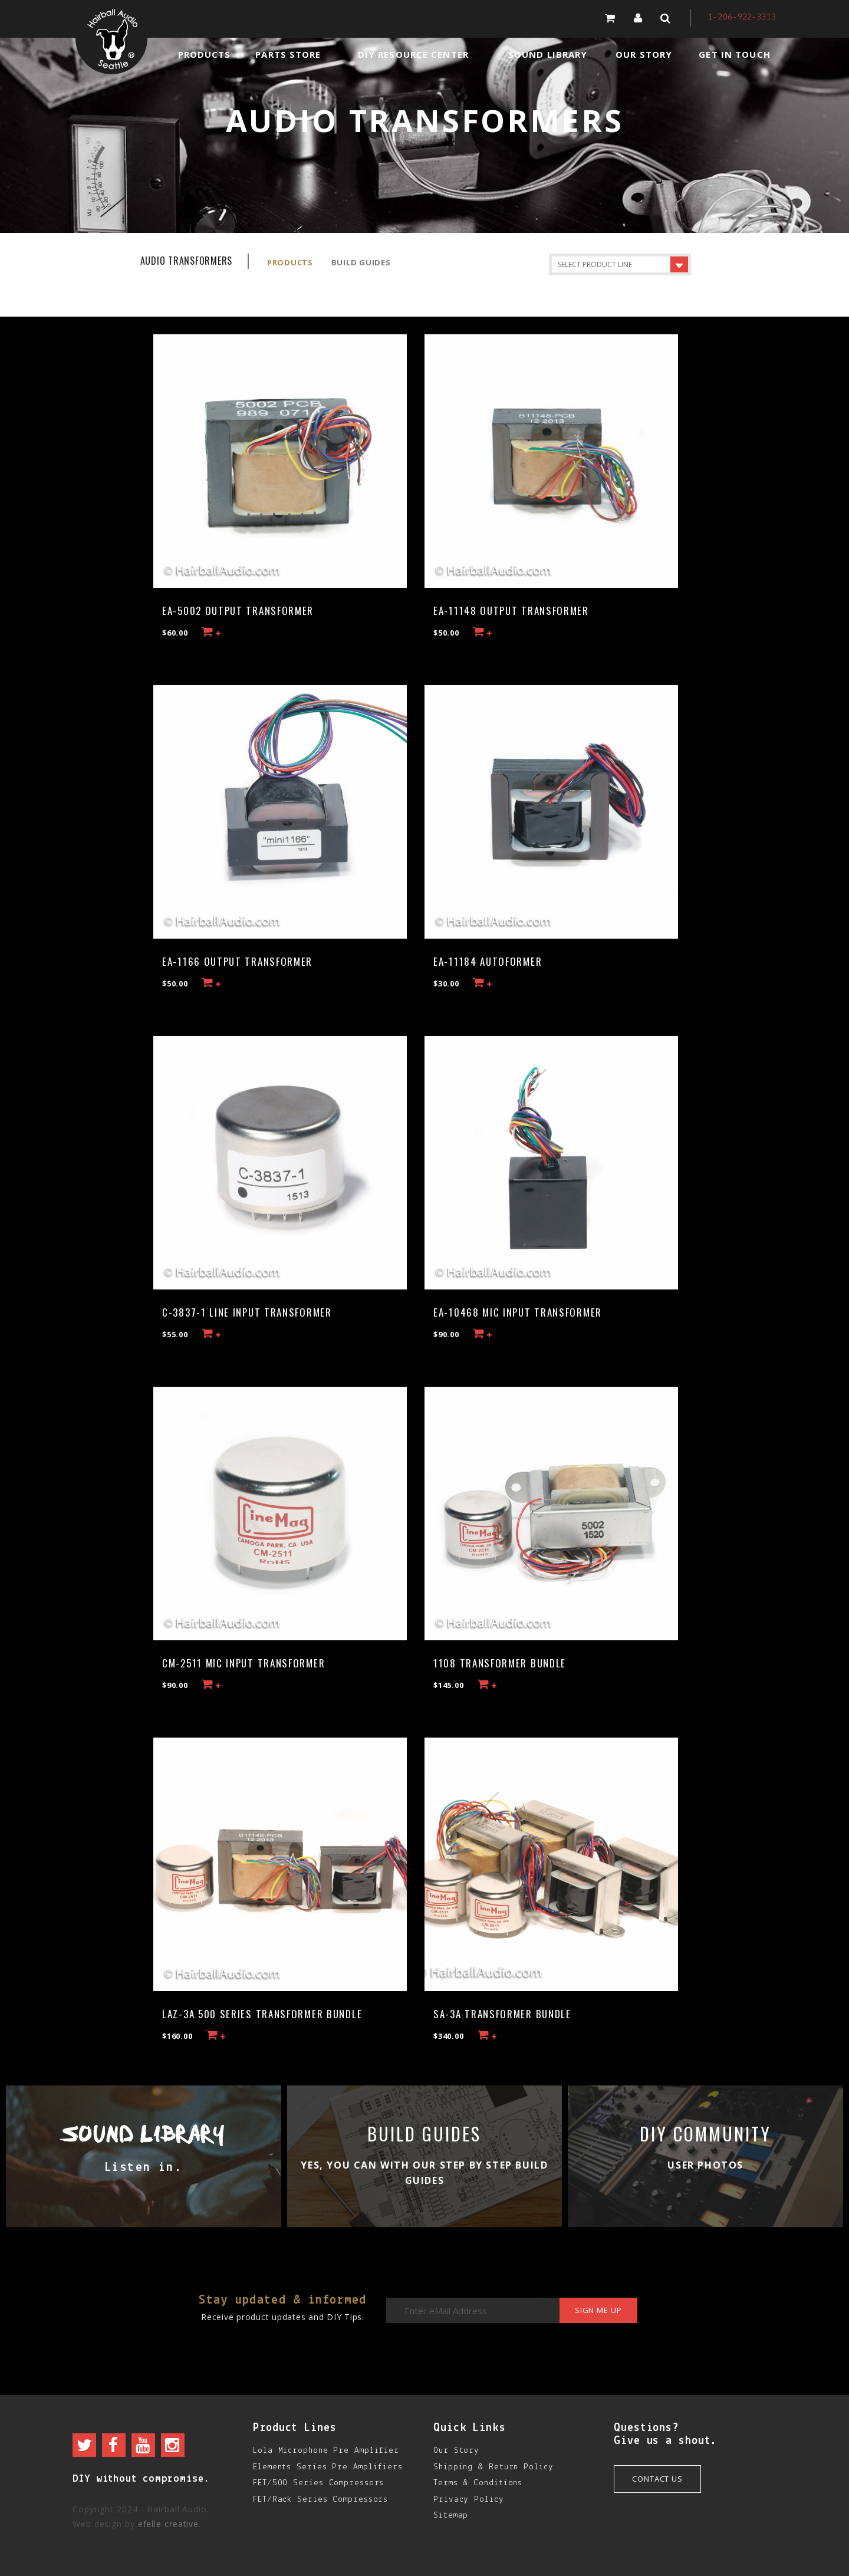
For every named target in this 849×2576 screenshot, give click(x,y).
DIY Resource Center (413, 54)
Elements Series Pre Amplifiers (328, 2467)
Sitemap (450, 2515)
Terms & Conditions (477, 2483)
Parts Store (288, 54)
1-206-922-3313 (742, 17)
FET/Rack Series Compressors (320, 2499)
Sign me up (596, 2310)
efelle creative (168, 2523)
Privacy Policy (468, 2499)
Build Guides (361, 262)
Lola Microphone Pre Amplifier (326, 2450)
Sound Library (548, 54)
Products (204, 54)
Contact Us (657, 2478)
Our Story (644, 54)
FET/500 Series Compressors (318, 2483)
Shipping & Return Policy (493, 2467)
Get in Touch (734, 54)
